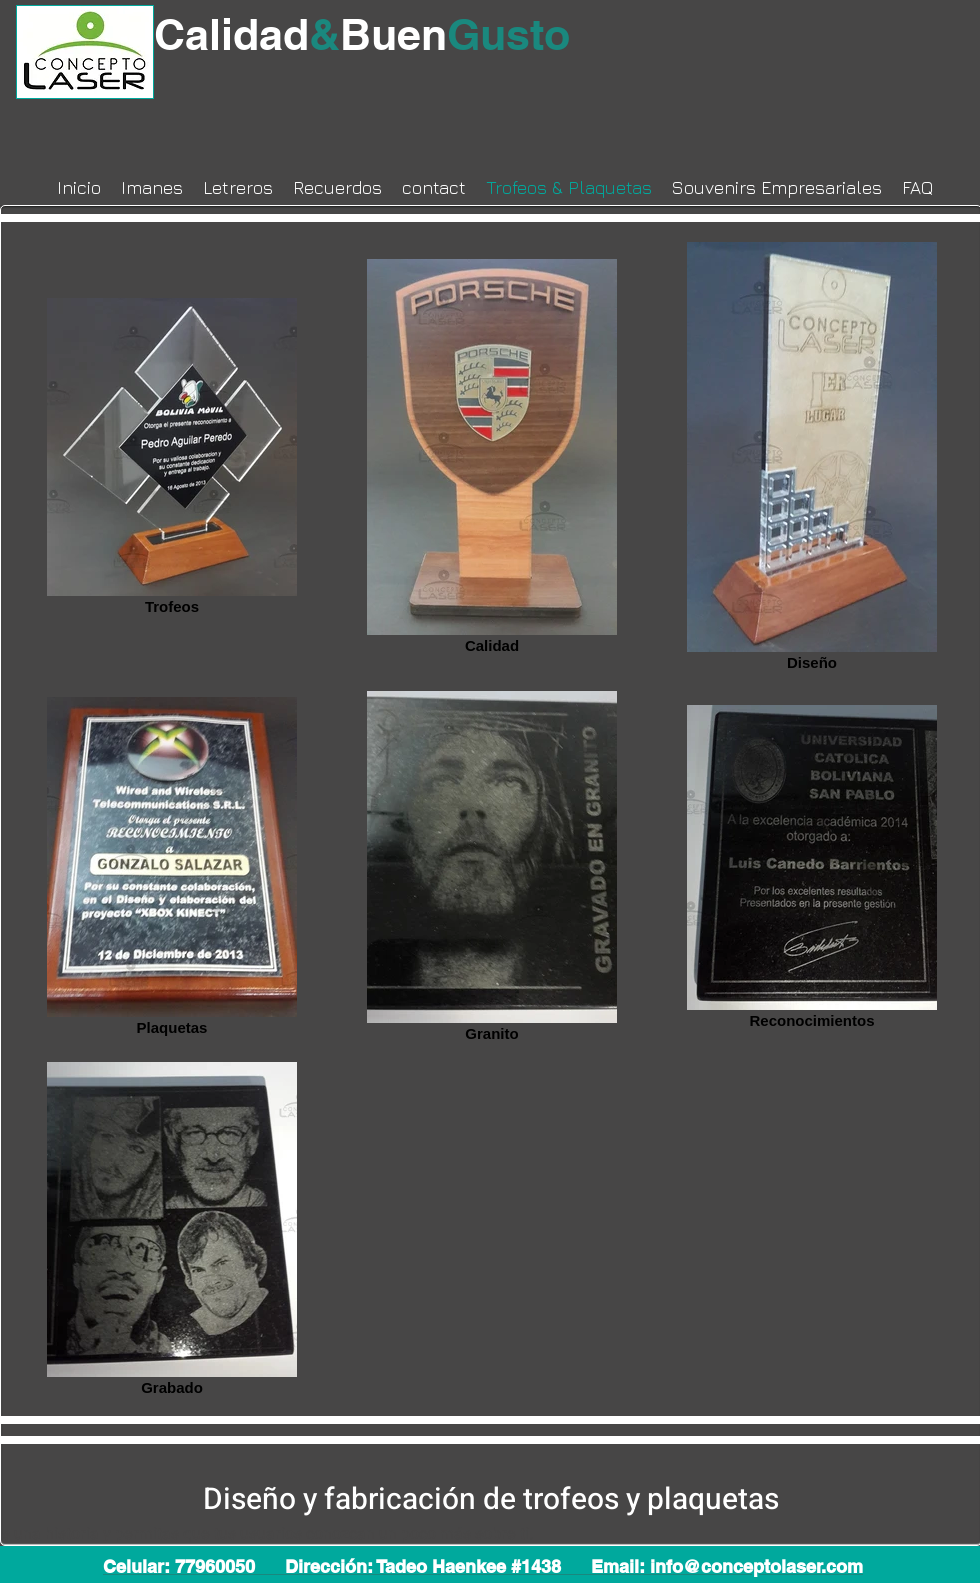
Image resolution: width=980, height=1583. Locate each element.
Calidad (247, 34)
